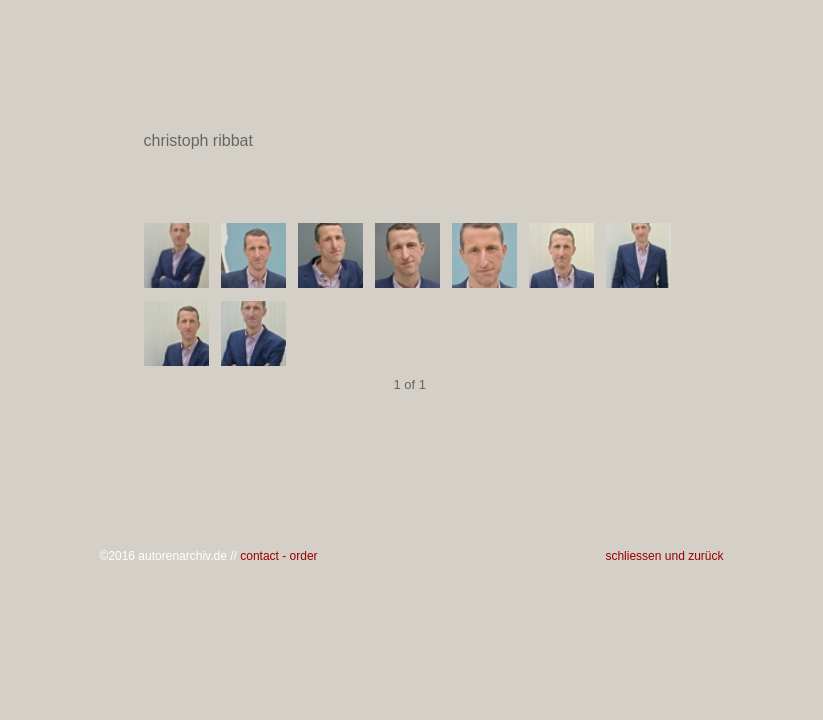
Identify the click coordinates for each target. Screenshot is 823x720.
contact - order (278, 556)
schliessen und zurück (664, 556)
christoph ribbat (410, 141)
